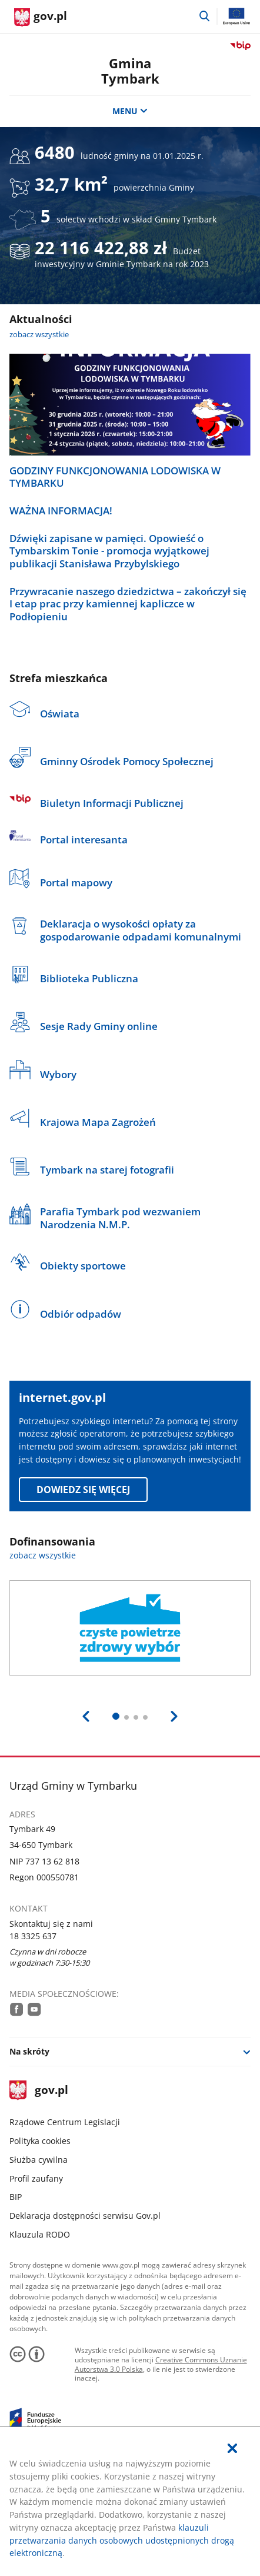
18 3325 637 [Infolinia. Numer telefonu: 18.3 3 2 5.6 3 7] (32, 1936)
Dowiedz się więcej (83, 1489)
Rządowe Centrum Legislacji (64, 2122)
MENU (130, 111)
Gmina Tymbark (130, 71)
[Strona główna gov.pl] (40, 17)
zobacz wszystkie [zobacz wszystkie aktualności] (39, 334)
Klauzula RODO (39, 2234)
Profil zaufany (36, 2178)
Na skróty (29, 2051)
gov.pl (38, 2090)
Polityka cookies (40, 2140)
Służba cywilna (38, 2159)
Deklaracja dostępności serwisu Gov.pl (85, 2215)
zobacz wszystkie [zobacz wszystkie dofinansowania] (42, 1555)
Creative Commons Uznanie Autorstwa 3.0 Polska (161, 2364)
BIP (15, 2196)
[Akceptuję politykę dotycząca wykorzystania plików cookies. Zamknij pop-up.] (232, 2449)
